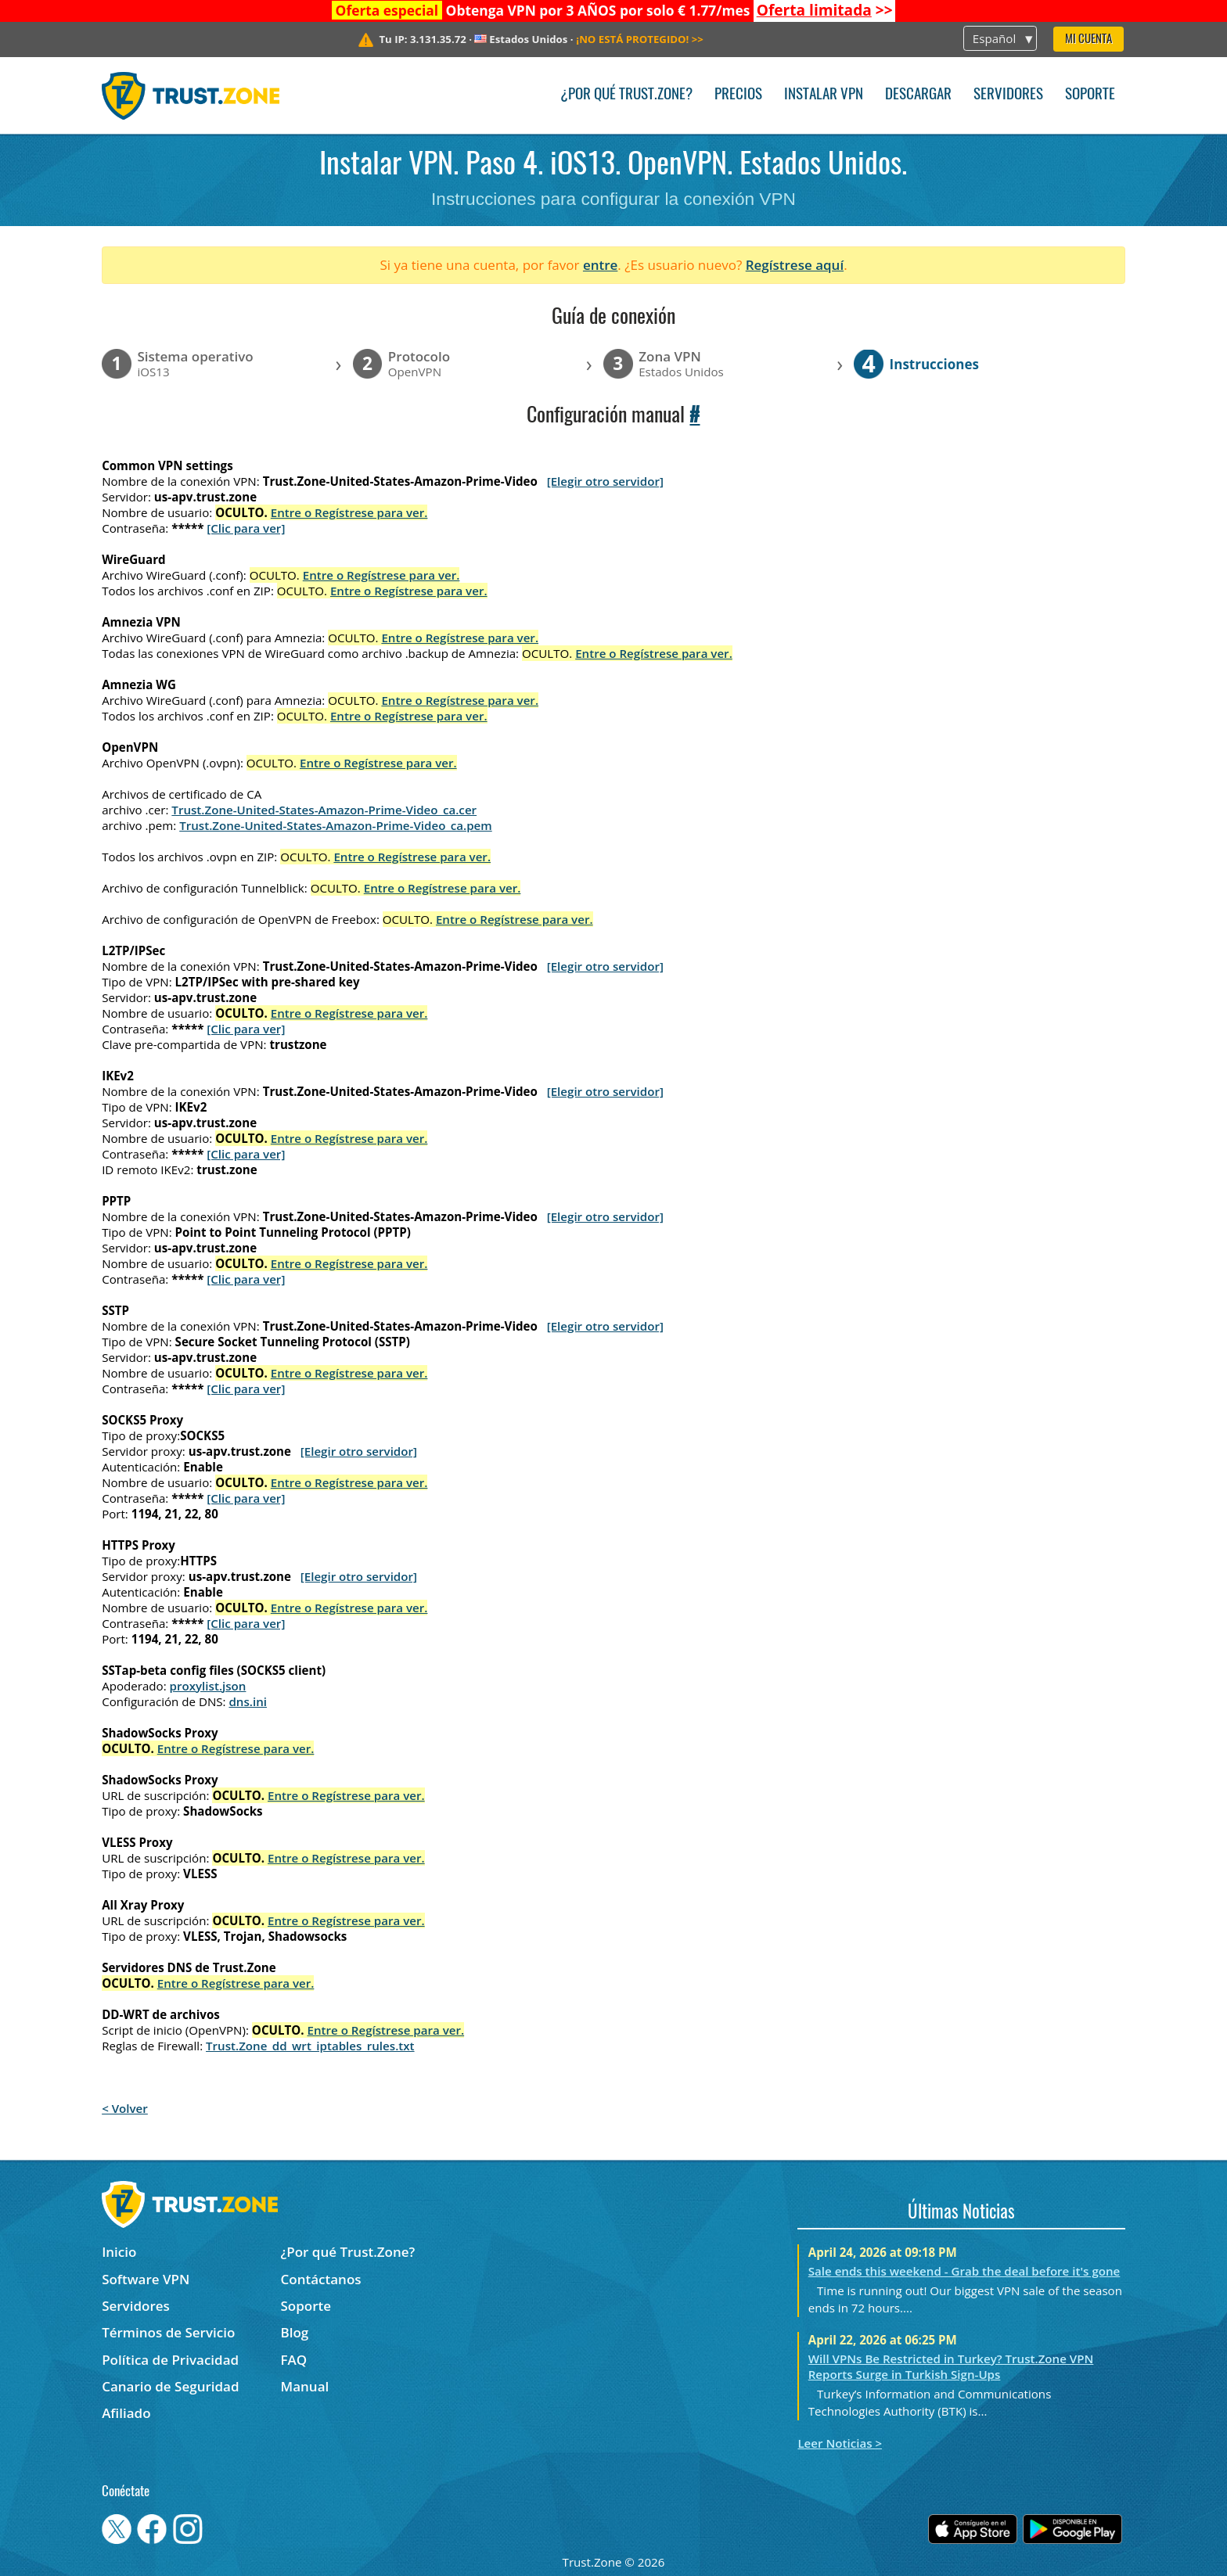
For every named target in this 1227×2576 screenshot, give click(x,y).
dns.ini (247, 1701)
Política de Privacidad (170, 2360)
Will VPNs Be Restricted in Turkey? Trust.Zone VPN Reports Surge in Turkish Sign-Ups (951, 2366)
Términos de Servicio (168, 2332)
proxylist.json (208, 1686)
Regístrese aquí (795, 265)
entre (600, 265)
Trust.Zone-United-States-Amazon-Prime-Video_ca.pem (335, 825)
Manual (305, 2386)
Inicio (119, 2252)
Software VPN (145, 2279)
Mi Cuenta (1088, 39)
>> (825, 10)
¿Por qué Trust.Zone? (626, 95)
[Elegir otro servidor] (605, 481)
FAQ (294, 2360)
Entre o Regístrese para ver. (349, 512)
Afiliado (126, 2413)
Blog (295, 2332)
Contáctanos (321, 2279)
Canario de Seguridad (170, 2386)
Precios (738, 95)
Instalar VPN (823, 95)
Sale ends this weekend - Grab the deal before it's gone (964, 2271)
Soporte (1090, 95)
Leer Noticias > (839, 2443)
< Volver (125, 2108)
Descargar (918, 95)
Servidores (1008, 95)
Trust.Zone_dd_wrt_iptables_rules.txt (310, 2045)
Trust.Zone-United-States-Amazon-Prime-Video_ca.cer (324, 809)
